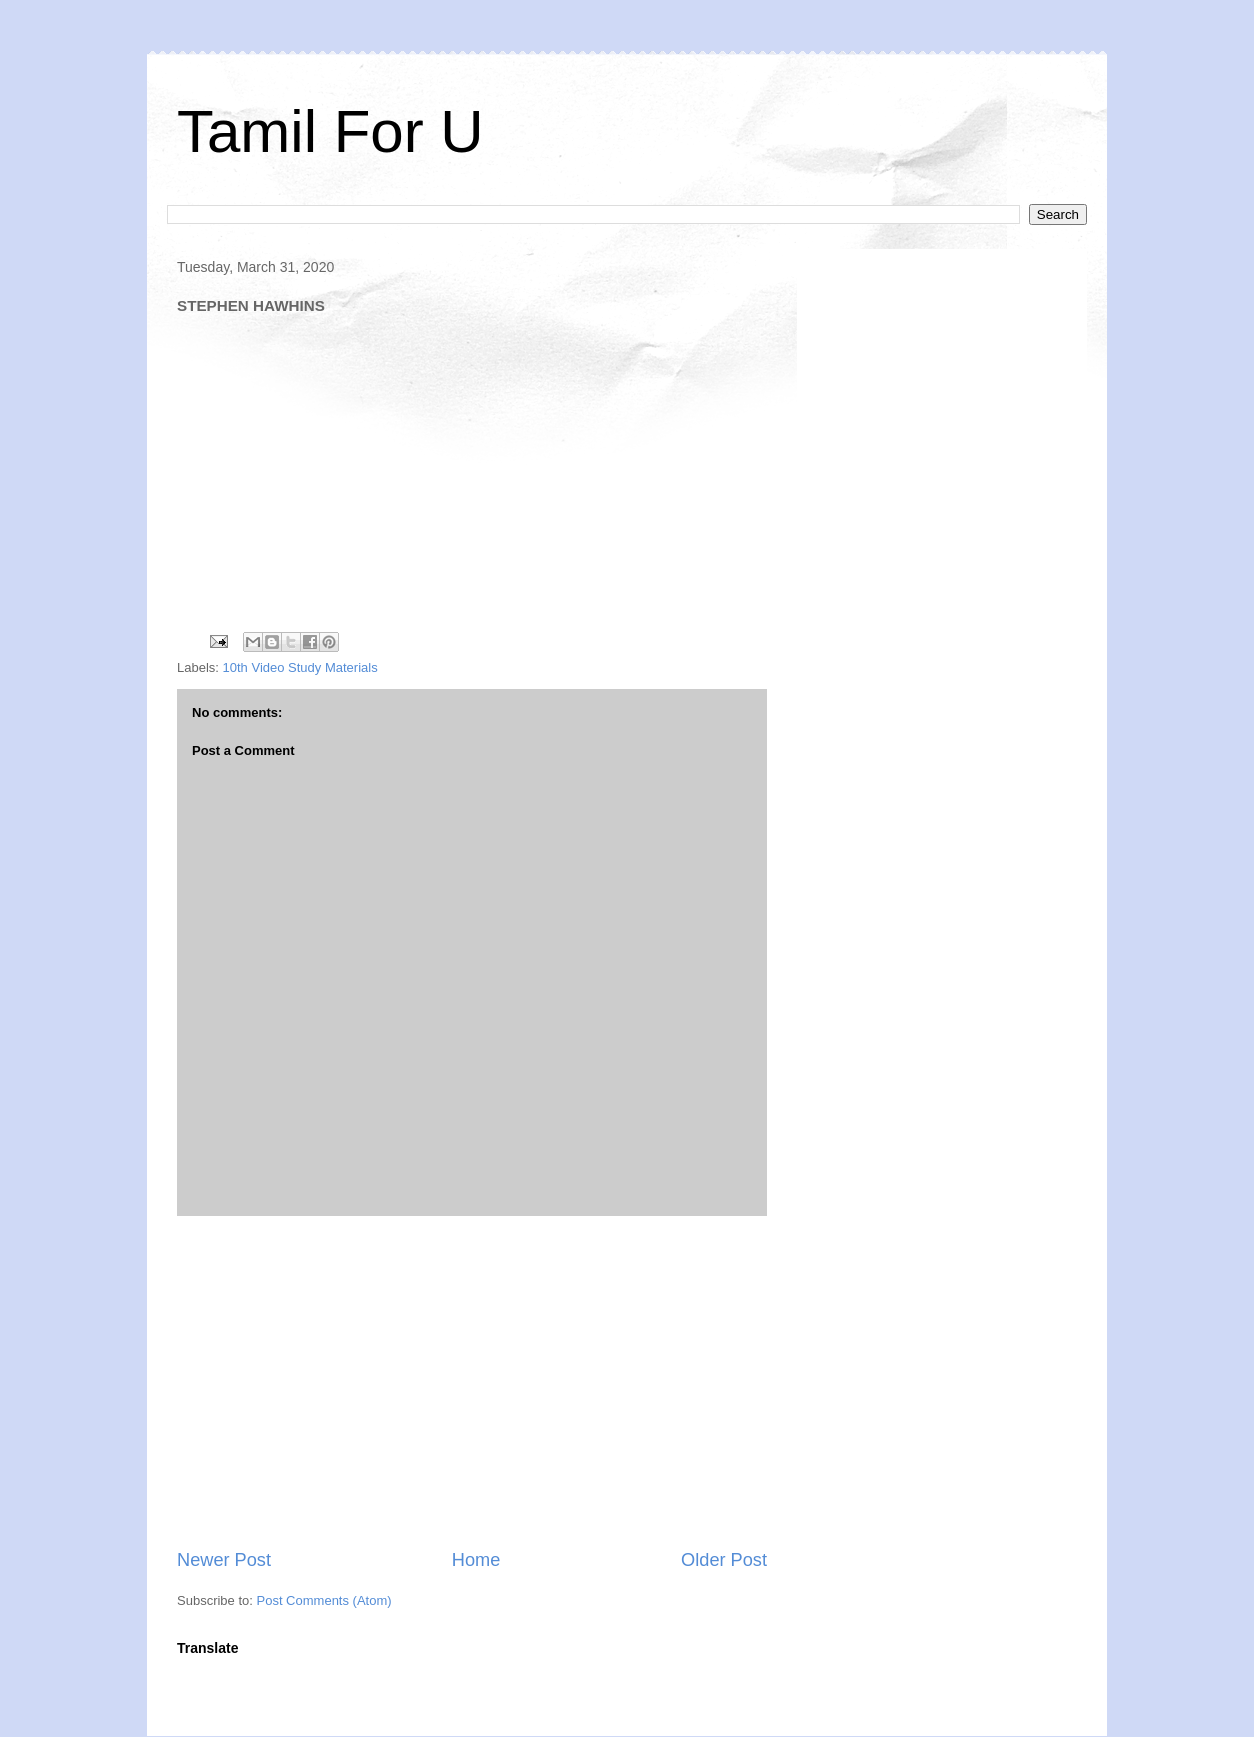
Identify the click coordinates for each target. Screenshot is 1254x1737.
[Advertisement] (472, 1382)
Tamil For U (330, 131)
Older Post (724, 1560)
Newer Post (224, 1560)
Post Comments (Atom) (324, 1600)
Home (476, 1560)
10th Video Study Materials (300, 667)
